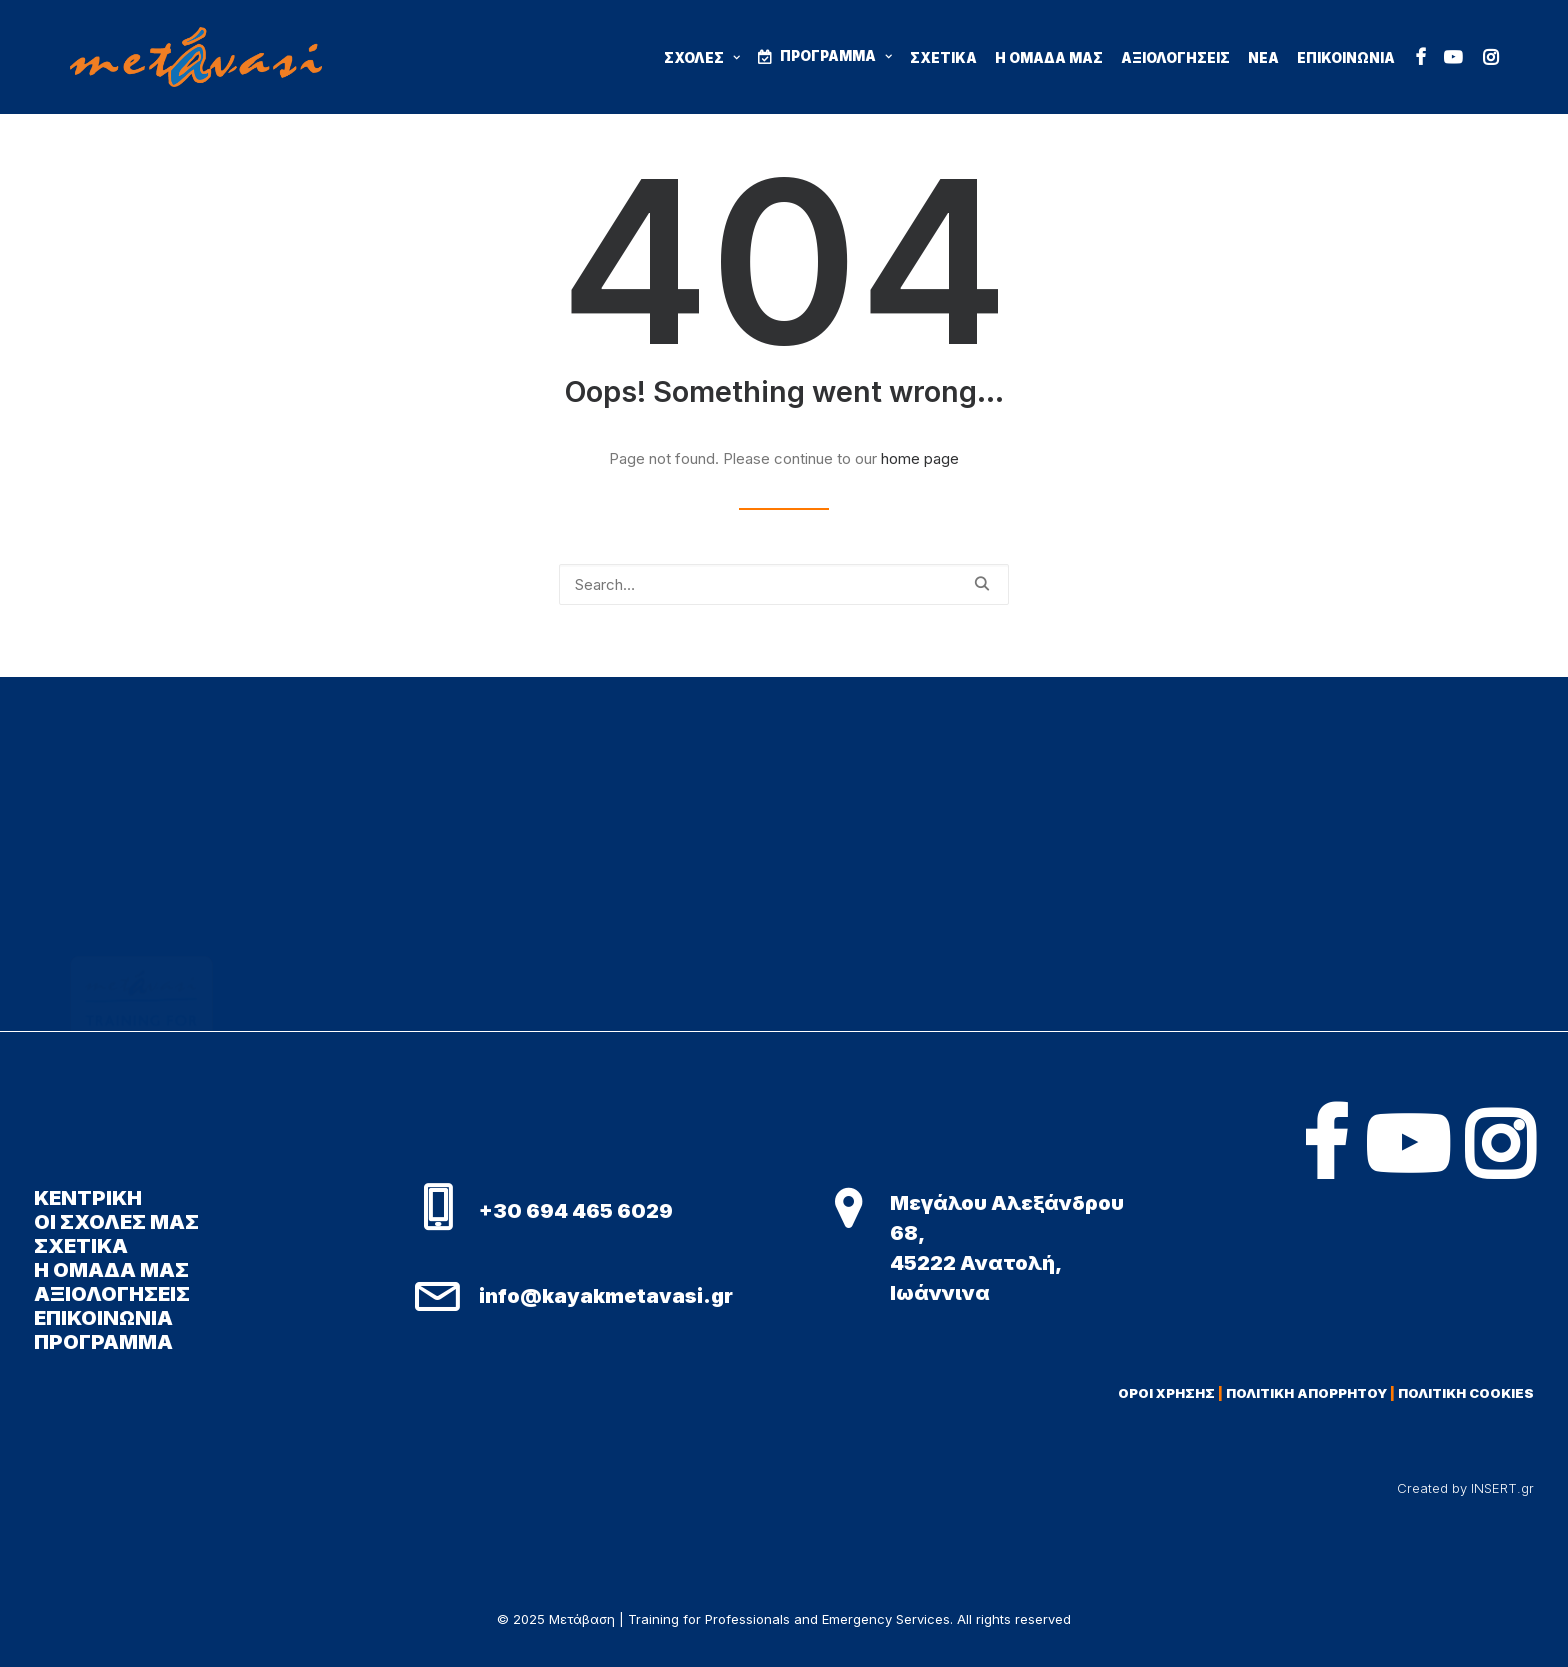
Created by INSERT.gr (1465, 1488)
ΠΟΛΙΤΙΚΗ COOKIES (1466, 1393)
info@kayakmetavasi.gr (606, 1296)
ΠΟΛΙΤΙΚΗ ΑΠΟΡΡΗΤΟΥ (1306, 1393)
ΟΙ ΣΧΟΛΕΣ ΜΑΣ (116, 1222)
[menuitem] (709, 59)
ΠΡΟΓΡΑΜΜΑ (836, 56)
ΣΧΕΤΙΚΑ (943, 58)
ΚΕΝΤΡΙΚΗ (88, 1198)
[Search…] (784, 584)
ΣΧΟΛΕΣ (702, 58)
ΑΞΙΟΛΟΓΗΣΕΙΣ (1175, 58)
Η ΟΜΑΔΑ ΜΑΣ (1049, 58)
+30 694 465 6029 (576, 1211)
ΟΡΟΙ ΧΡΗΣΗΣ (1166, 1393)
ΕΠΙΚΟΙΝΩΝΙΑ (1346, 58)
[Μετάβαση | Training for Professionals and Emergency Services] (196, 57)
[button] (1421, 57)
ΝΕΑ (1263, 58)
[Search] (784, 584)
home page (920, 458)
